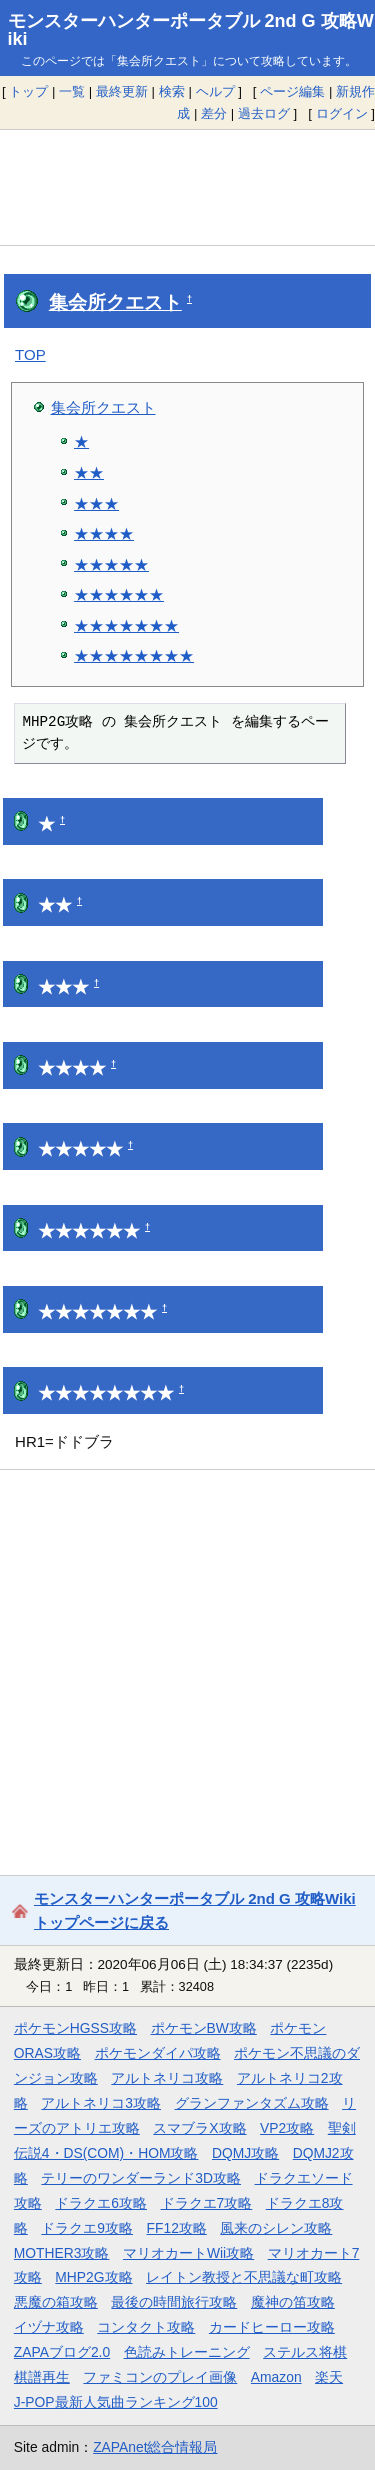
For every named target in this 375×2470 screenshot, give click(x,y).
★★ (89, 472)
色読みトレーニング (187, 2352)
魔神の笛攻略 (293, 2302)
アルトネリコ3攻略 (101, 2103)
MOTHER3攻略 (62, 2253)
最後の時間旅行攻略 (174, 2302)
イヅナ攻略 (49, 2327)
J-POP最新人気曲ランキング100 (116, 2402)
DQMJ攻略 (245, 2153)
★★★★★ (111, 564)
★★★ (96, 503)
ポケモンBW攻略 (204, 2028)
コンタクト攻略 (146, 2327)
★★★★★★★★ (134, 655)
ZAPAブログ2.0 (62, 2352)
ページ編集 (292, 91)
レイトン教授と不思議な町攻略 (244, 2277)
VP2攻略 (287, 2128)
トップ (28, 91)
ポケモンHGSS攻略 (75, 2028)
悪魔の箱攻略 (56, 2302)
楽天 (329, 2377)
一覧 (72, 91)
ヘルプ (215, 91)
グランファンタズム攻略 (252, 2103)
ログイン (342, 113)
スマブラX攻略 (199, 2128)
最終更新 (122, 91)
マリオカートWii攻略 (188, 2253)
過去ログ (264, 113)
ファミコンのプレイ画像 (160, 2377)
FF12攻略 (177, 2228)
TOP (30, 354)
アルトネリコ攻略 (167, 2078)
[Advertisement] (187, 187)
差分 (214, 113)
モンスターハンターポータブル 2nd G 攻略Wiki (191, 30)
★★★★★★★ (126, 625)
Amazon (276, 2377)
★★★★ (104, 533)
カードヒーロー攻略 (272, 2327)
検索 (172, 91)
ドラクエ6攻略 (101, 2203)
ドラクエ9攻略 (87, 2228)
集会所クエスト (115, 302)
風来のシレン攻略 (276, 2228)
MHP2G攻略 (93, 2277)
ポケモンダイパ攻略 (158, 2053)
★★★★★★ (119, 594)
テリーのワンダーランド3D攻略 (141, 2178)
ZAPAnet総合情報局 (155, 2447)
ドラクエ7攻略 (207, 2203)
